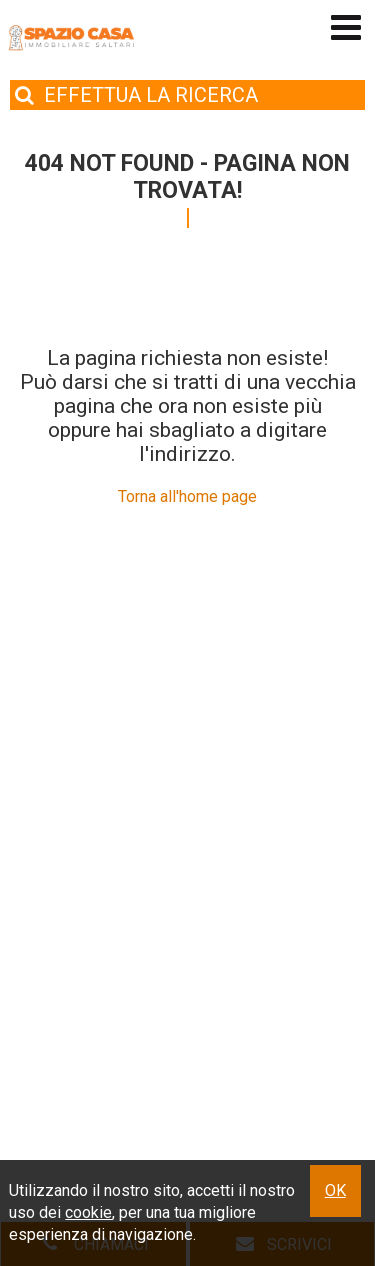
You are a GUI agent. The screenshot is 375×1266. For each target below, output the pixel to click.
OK (335, 1190)
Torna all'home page (187, 496)
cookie (88, 1212)
